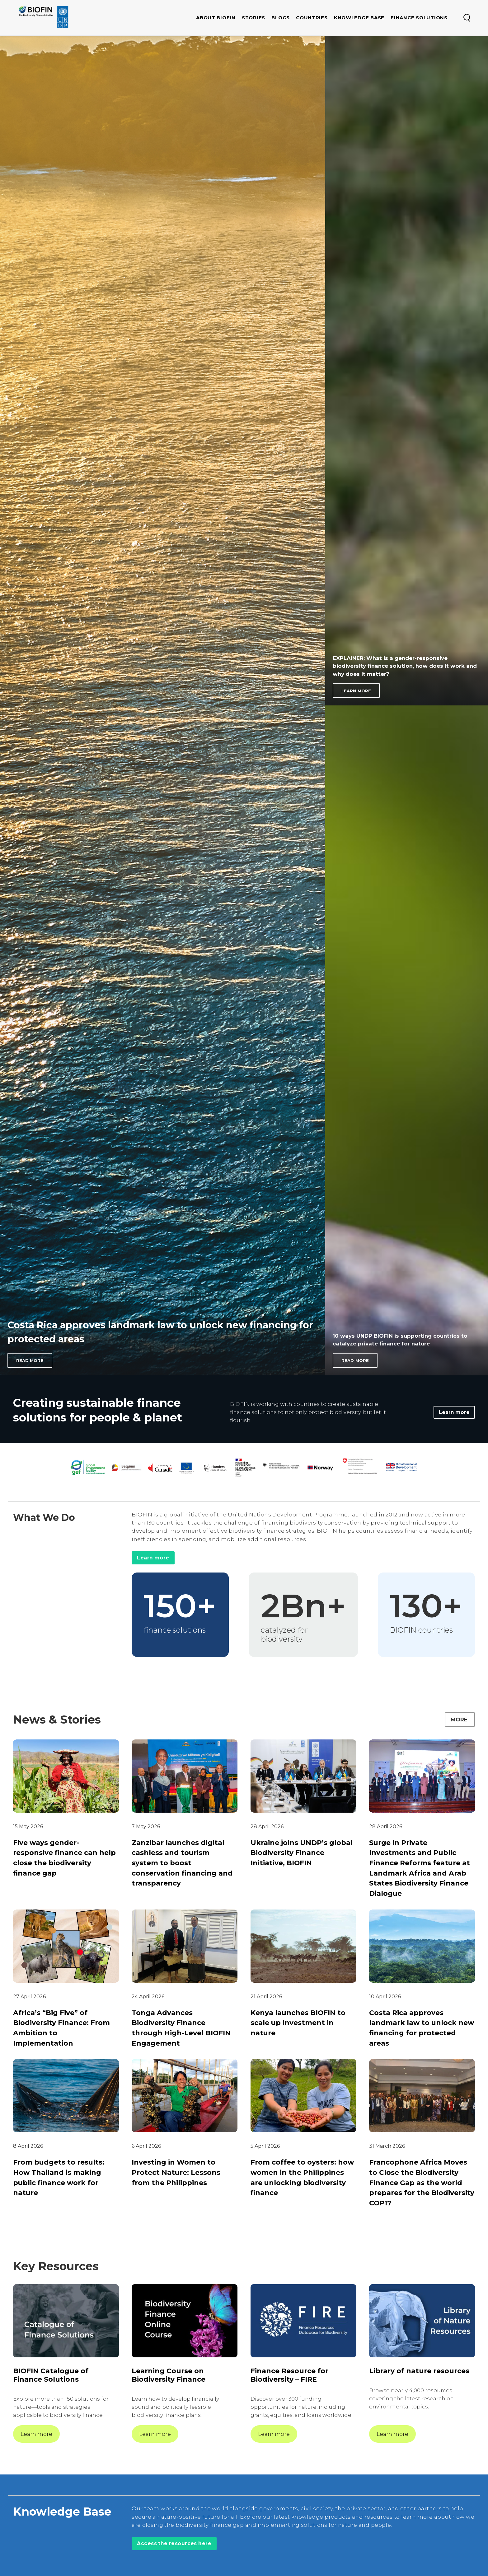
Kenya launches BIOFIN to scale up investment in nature (298, 2024)
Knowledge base (359, 18)
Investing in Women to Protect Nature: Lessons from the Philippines (176, 2173)
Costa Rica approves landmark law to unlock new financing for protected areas (160, 1332)
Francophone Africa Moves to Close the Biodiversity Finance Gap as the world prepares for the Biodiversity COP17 (421, 2183)
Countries (312, 18)
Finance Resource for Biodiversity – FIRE (289, 2376)
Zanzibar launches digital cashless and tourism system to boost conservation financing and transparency (182, 1864)
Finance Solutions (419, 18)
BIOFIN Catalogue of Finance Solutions (50, 2376)
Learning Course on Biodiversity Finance (168, 2376)
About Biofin (216, 18)
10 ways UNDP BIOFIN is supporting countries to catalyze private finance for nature (400, 1340)
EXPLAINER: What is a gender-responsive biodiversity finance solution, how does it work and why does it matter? (405, 666)
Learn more (454, 1412)
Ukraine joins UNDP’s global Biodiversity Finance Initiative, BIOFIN (302, 1854)
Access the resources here (176, 2545)
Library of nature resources (419, 2372)
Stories (253, 18)
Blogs (280, 18)
